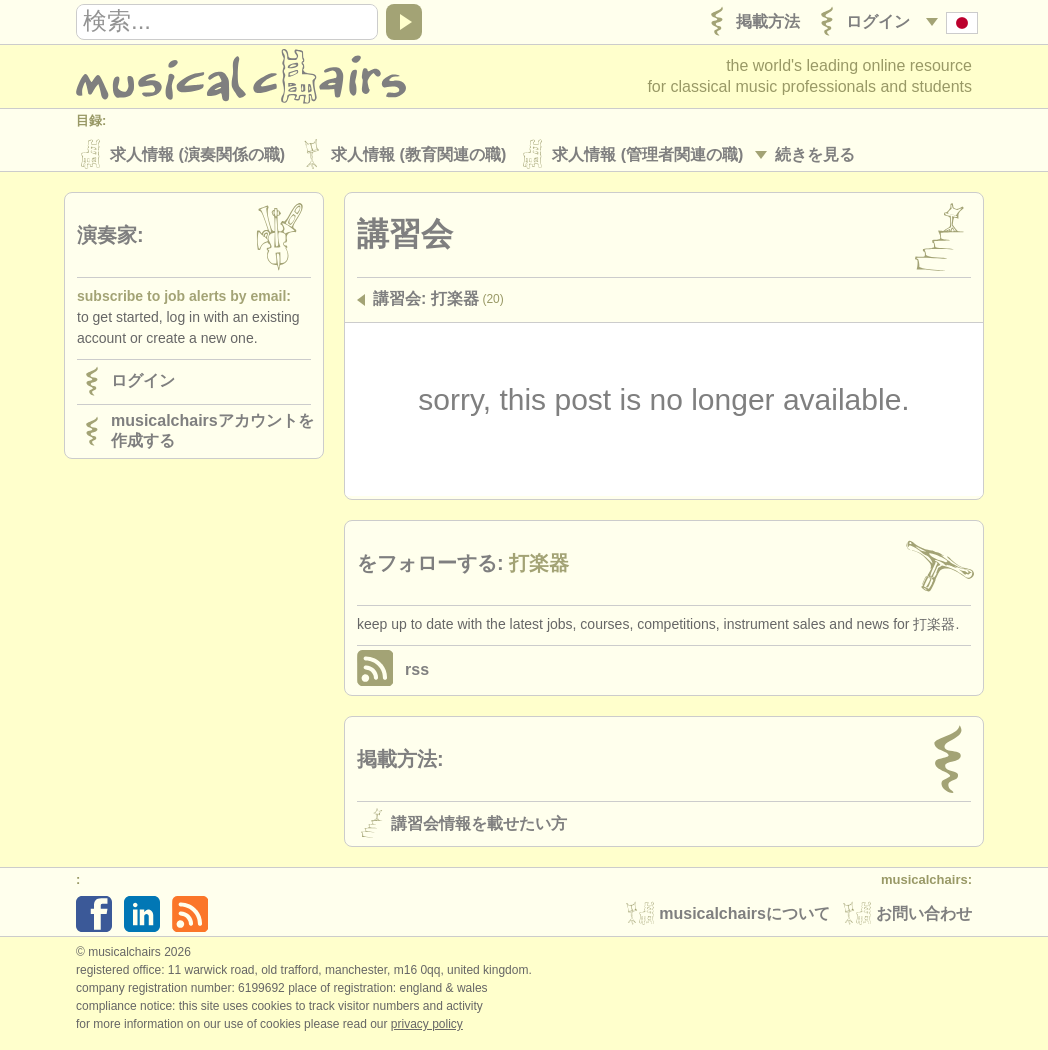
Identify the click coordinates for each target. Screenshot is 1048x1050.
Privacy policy (427, 1029)
